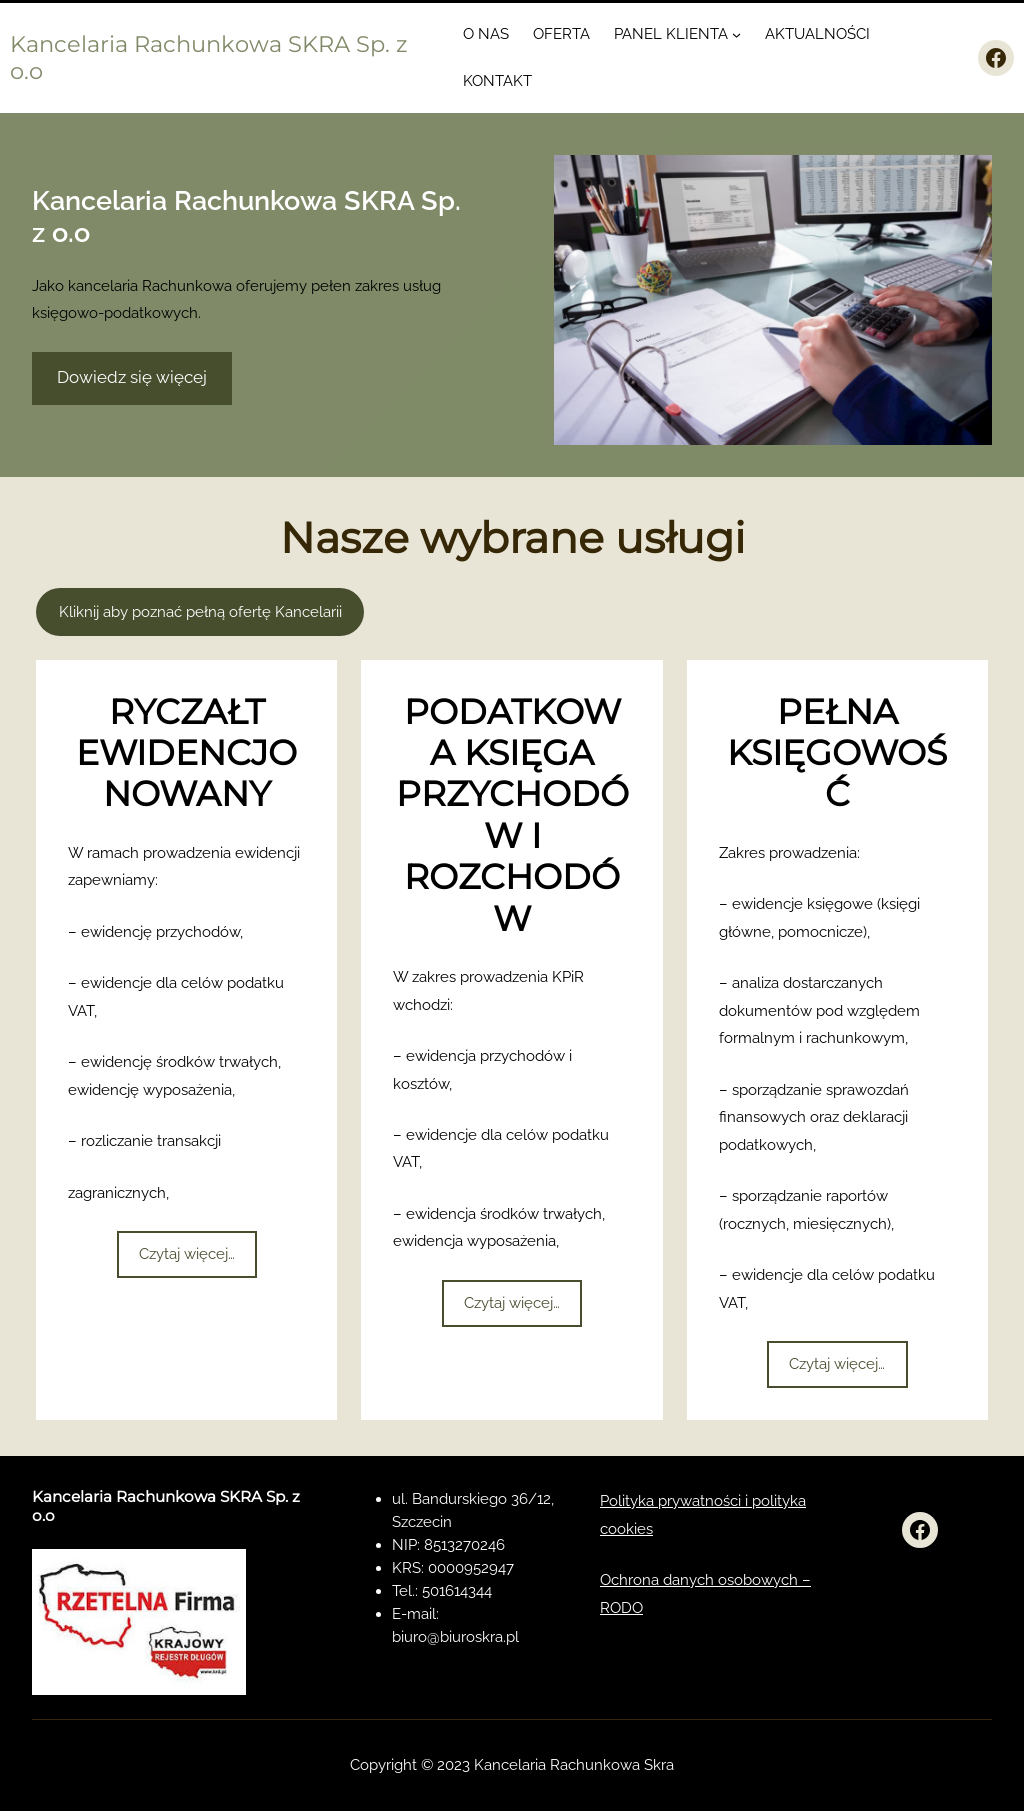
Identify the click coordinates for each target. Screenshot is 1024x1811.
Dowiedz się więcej (132, 377)
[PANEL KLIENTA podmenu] (736, 34)
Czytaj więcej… (187, 1254)
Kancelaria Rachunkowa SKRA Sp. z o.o (209, 57)
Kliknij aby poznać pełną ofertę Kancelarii (200, 612)
